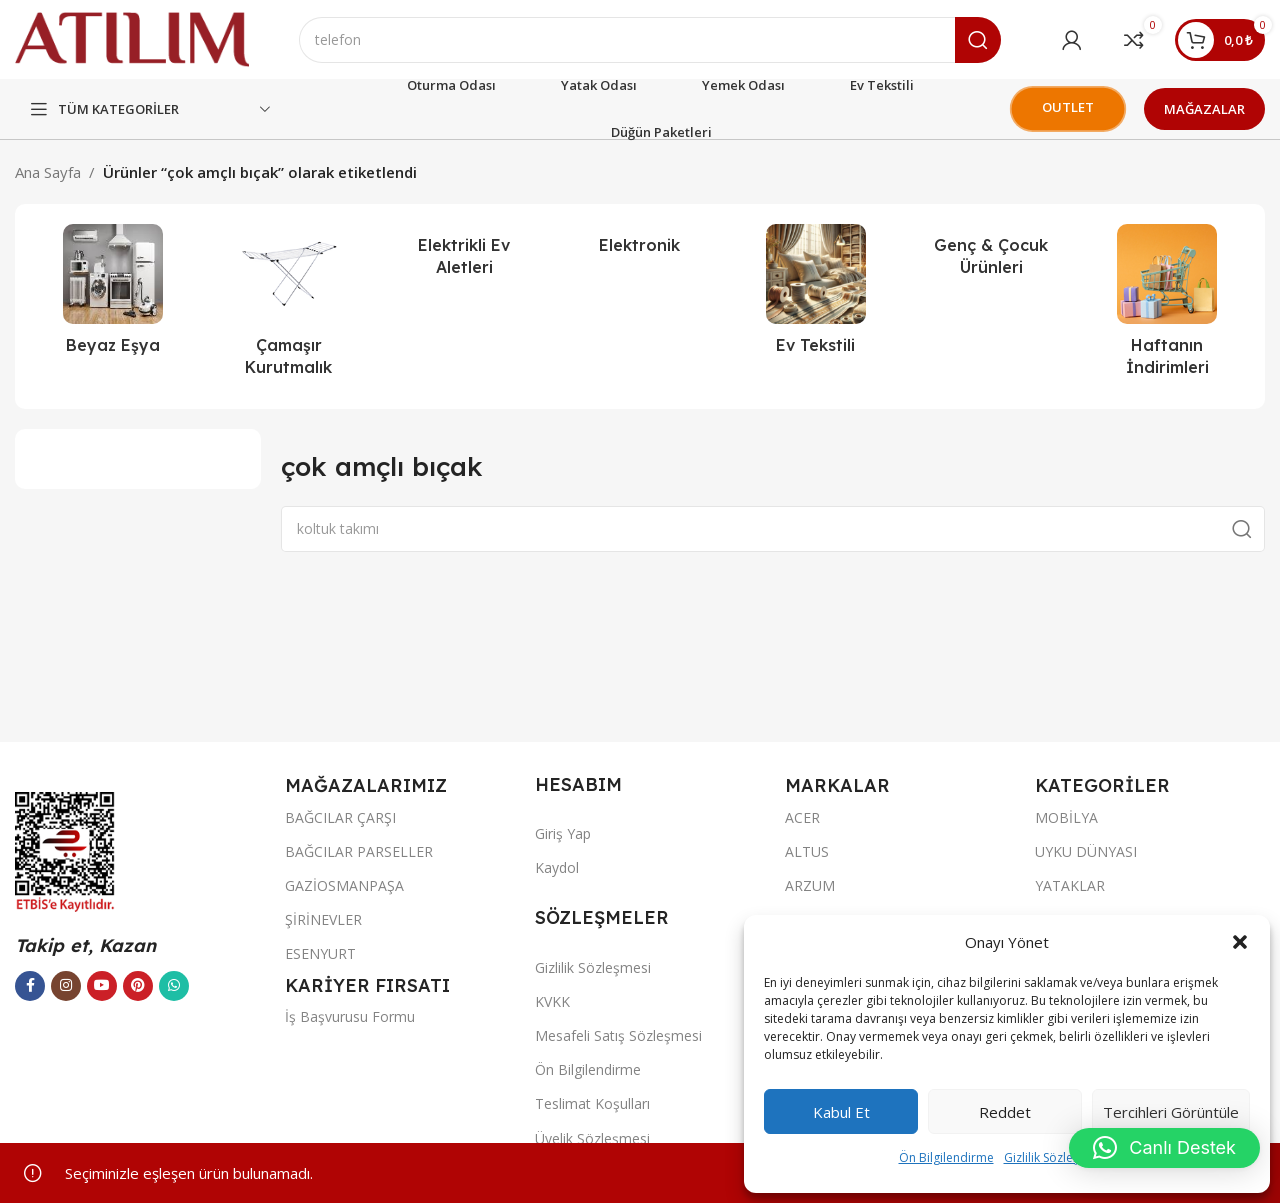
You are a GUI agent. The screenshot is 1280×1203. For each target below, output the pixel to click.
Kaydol (557, 868)
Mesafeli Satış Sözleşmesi (618, 1036)
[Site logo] (133, 38)
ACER (802, 817)
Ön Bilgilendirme (946, 1157)
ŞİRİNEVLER (323, 920)
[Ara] (651, 40)
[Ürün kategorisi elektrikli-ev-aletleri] (464, 257)
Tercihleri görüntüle (1171, 1112)
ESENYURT (320, 954)
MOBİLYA (1066, 817)
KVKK (552, 1001)
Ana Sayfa (48, 173)
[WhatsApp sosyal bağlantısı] (174, 986)
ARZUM (810, 886)
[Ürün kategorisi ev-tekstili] (816, 296)
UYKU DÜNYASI (1086, 851)
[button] (1240, 942)
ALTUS (807, 851)
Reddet (1005, 1112)
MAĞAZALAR (1204, 109)
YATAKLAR (1070, 886)
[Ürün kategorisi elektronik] (640, 246)
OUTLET (1067, 108)
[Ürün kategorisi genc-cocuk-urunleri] (992, 257)
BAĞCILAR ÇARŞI (340, 817)
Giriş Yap (563, 834)
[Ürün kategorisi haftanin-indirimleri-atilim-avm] (1167, 307)
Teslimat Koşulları (592, 1104)
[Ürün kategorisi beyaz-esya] (113, 296)
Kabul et (841, 1112)
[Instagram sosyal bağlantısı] (66, 986)
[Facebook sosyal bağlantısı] (30, 986)
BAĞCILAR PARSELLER (359, 851)
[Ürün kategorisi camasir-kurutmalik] (289, 307)
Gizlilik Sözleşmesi (1055, 1157)
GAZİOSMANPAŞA (344, 886)
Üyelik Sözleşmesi (592, 1138)
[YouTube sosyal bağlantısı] (102, 986)
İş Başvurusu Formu (350, 1017)
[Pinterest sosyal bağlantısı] (138, 986)
